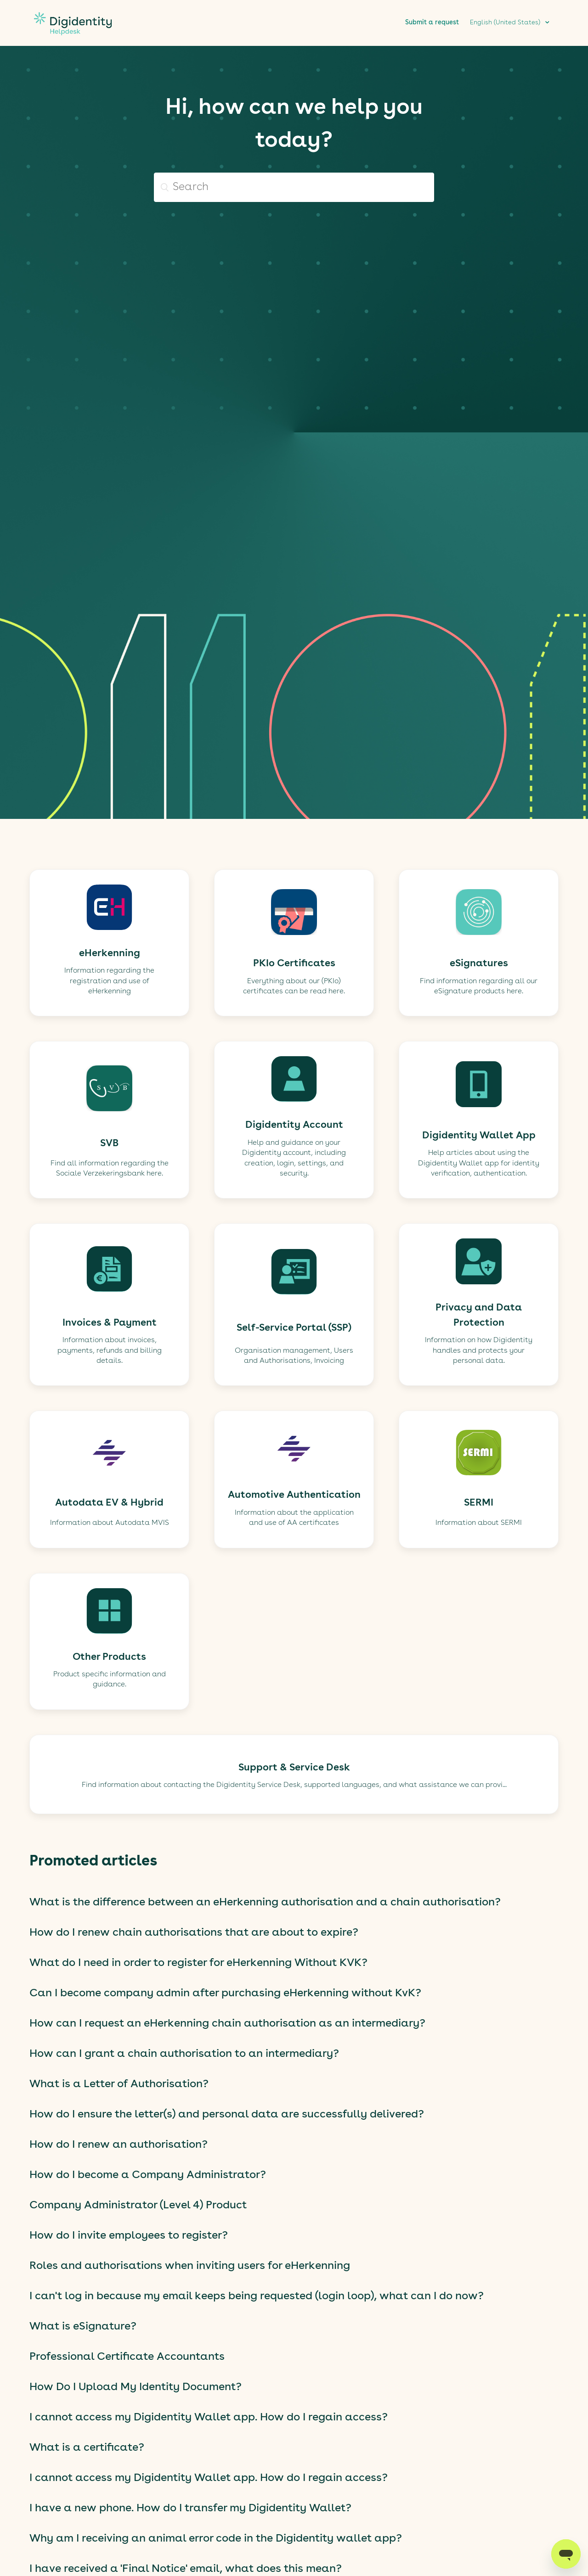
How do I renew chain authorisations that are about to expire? (193, 1932)
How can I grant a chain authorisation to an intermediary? (184, 2054)
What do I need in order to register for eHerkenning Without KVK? (198, 1963)
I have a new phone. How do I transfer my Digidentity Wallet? (190, 2508)
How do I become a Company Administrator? (147, 2175)
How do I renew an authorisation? (118, 2144)
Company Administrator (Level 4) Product (138, 2205)
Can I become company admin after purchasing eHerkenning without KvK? (225, 1993)
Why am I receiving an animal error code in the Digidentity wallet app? (215, 2538)
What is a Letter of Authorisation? (119, 2084)
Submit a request (432, 22)
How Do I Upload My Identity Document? (135, 2387)
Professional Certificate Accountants (127, 2357)
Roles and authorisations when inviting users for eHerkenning (189, 2266)
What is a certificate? (86, 2447)
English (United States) (506, 22)
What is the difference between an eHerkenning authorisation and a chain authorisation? (265, 1902)
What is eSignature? (82, 2326)
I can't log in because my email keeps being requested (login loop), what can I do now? (256, 2296)
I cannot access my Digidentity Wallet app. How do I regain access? (208, 2417)
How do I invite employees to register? (128, 2235)
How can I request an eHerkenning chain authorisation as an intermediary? (227, 2023)
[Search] (294, 187)
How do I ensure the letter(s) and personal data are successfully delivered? (226, 2114)
